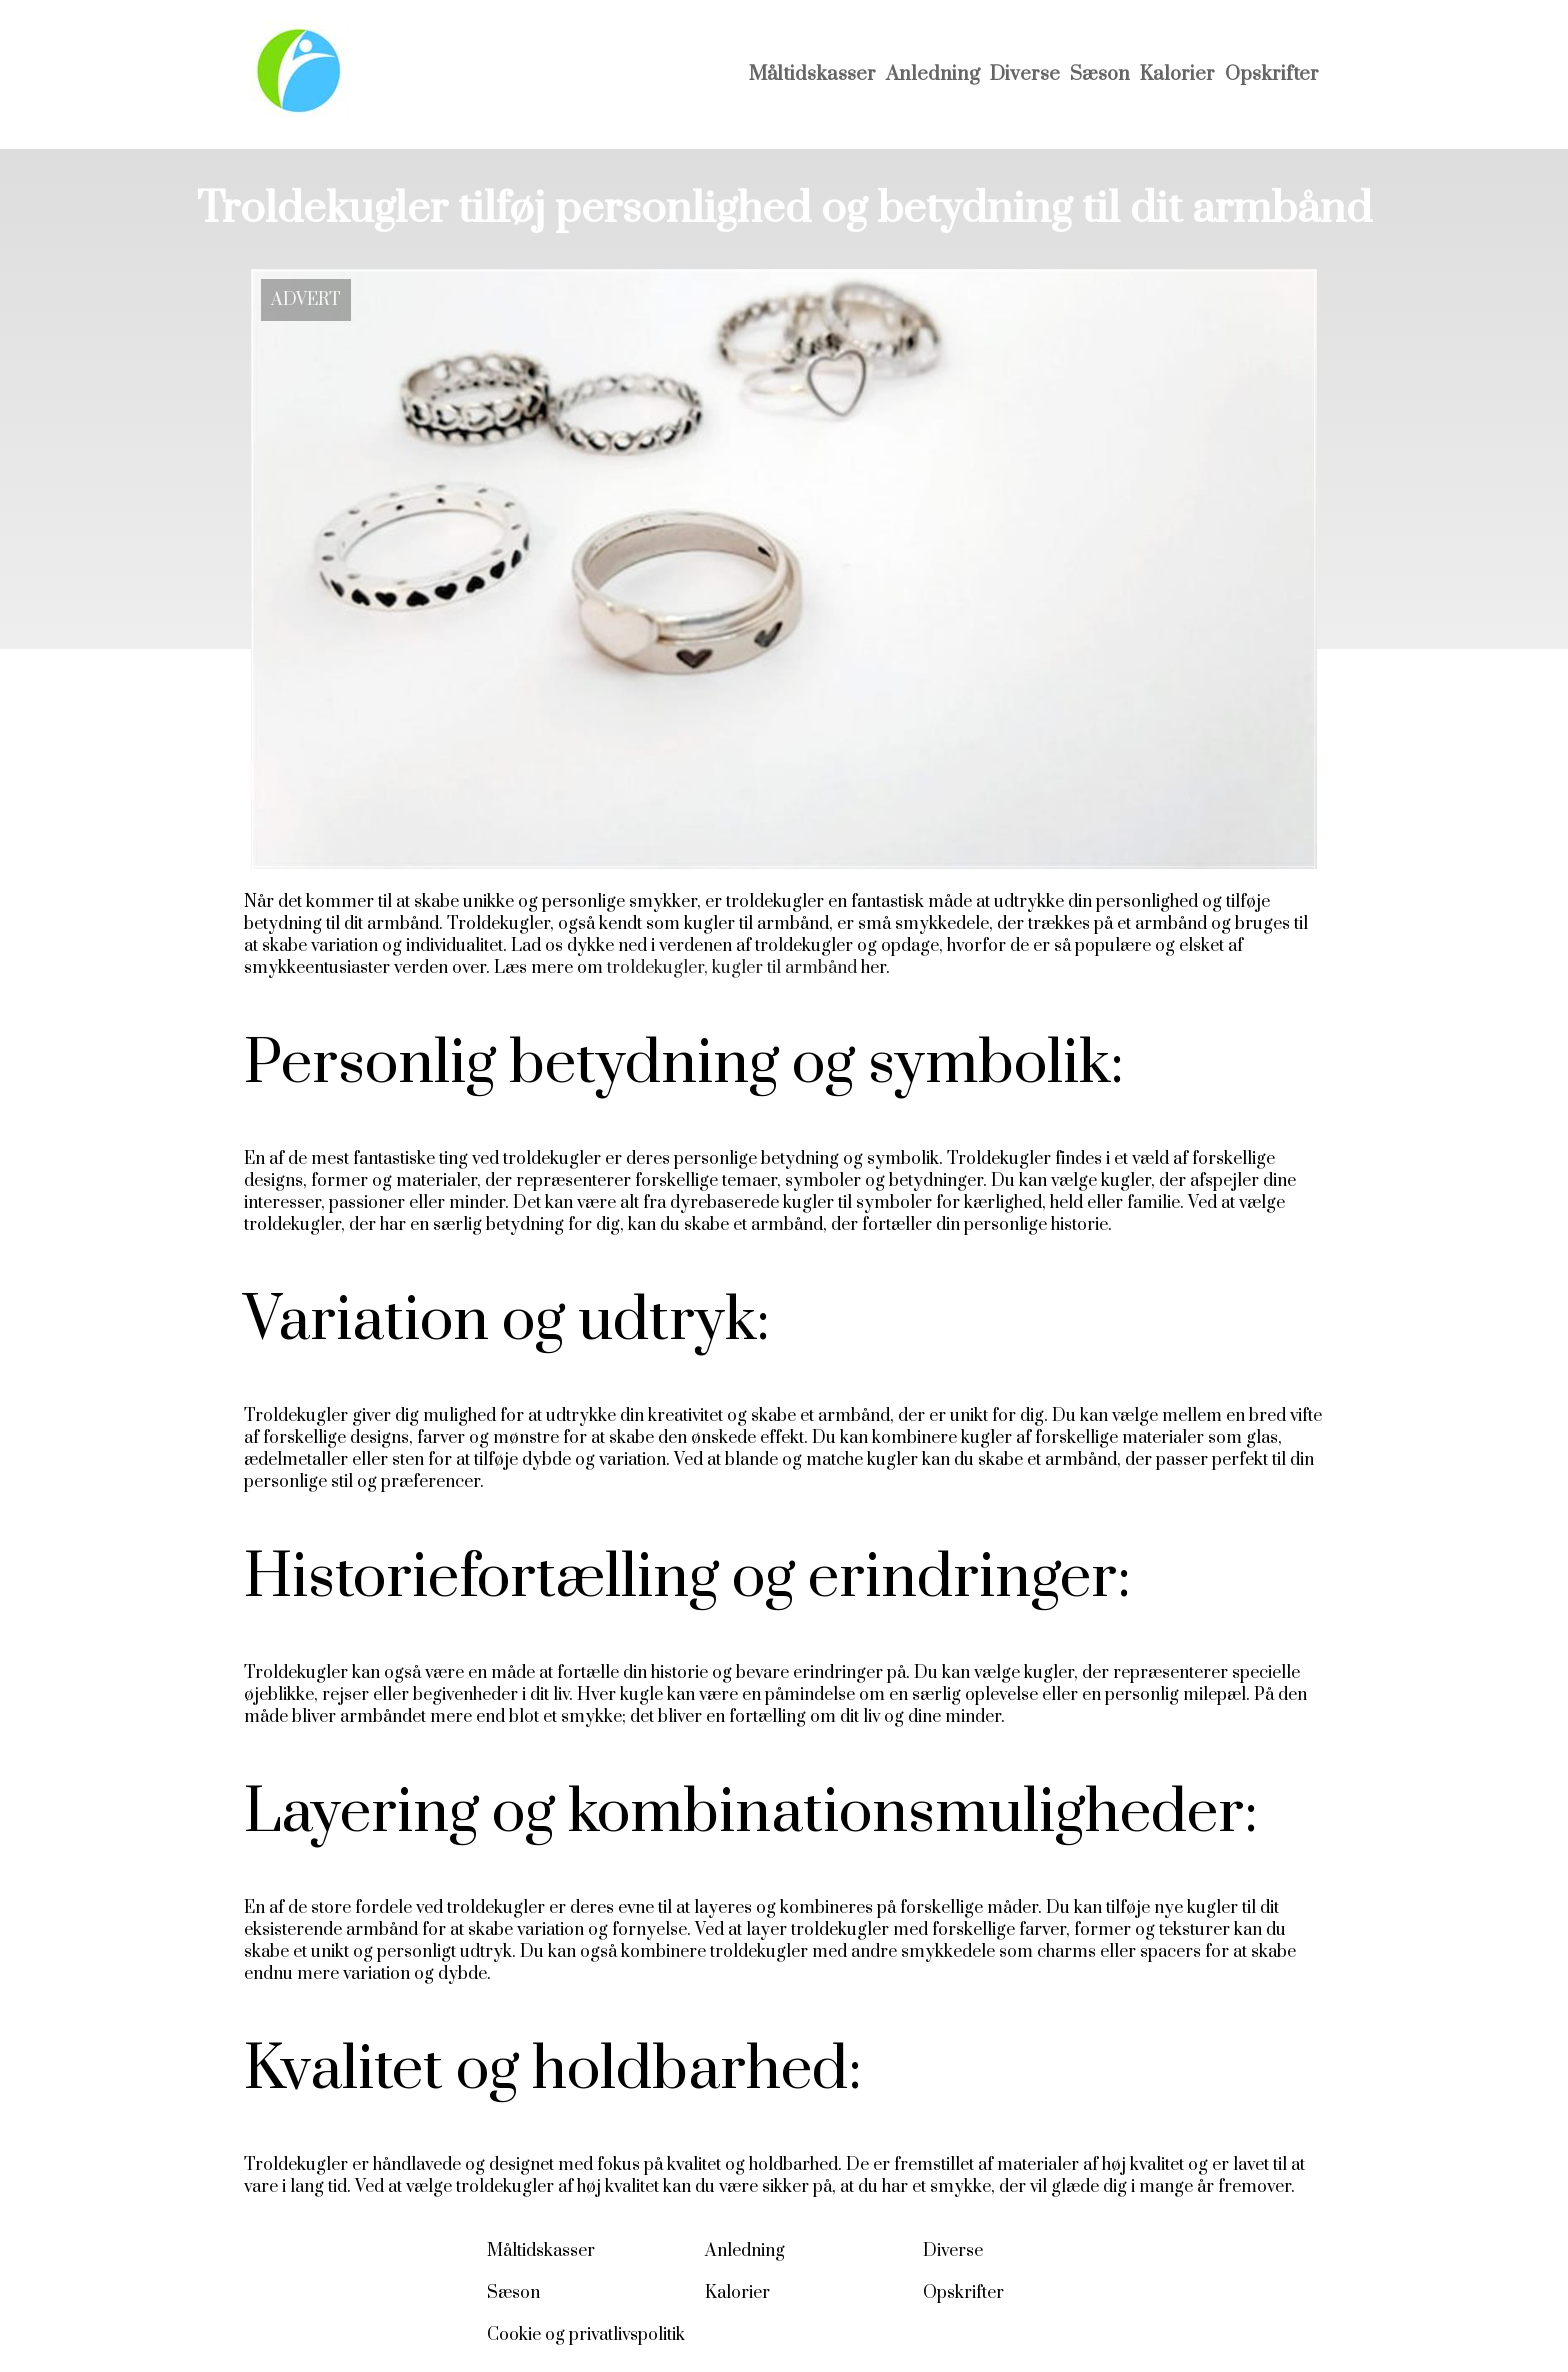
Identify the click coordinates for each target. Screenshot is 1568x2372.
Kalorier (1177, 74)
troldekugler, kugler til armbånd (732, 968)
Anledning (933, 74)
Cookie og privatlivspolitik (586, 2335)
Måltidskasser (812, 74)
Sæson (1100, 74)
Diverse (1025, 74)
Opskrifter (1272, 74)
